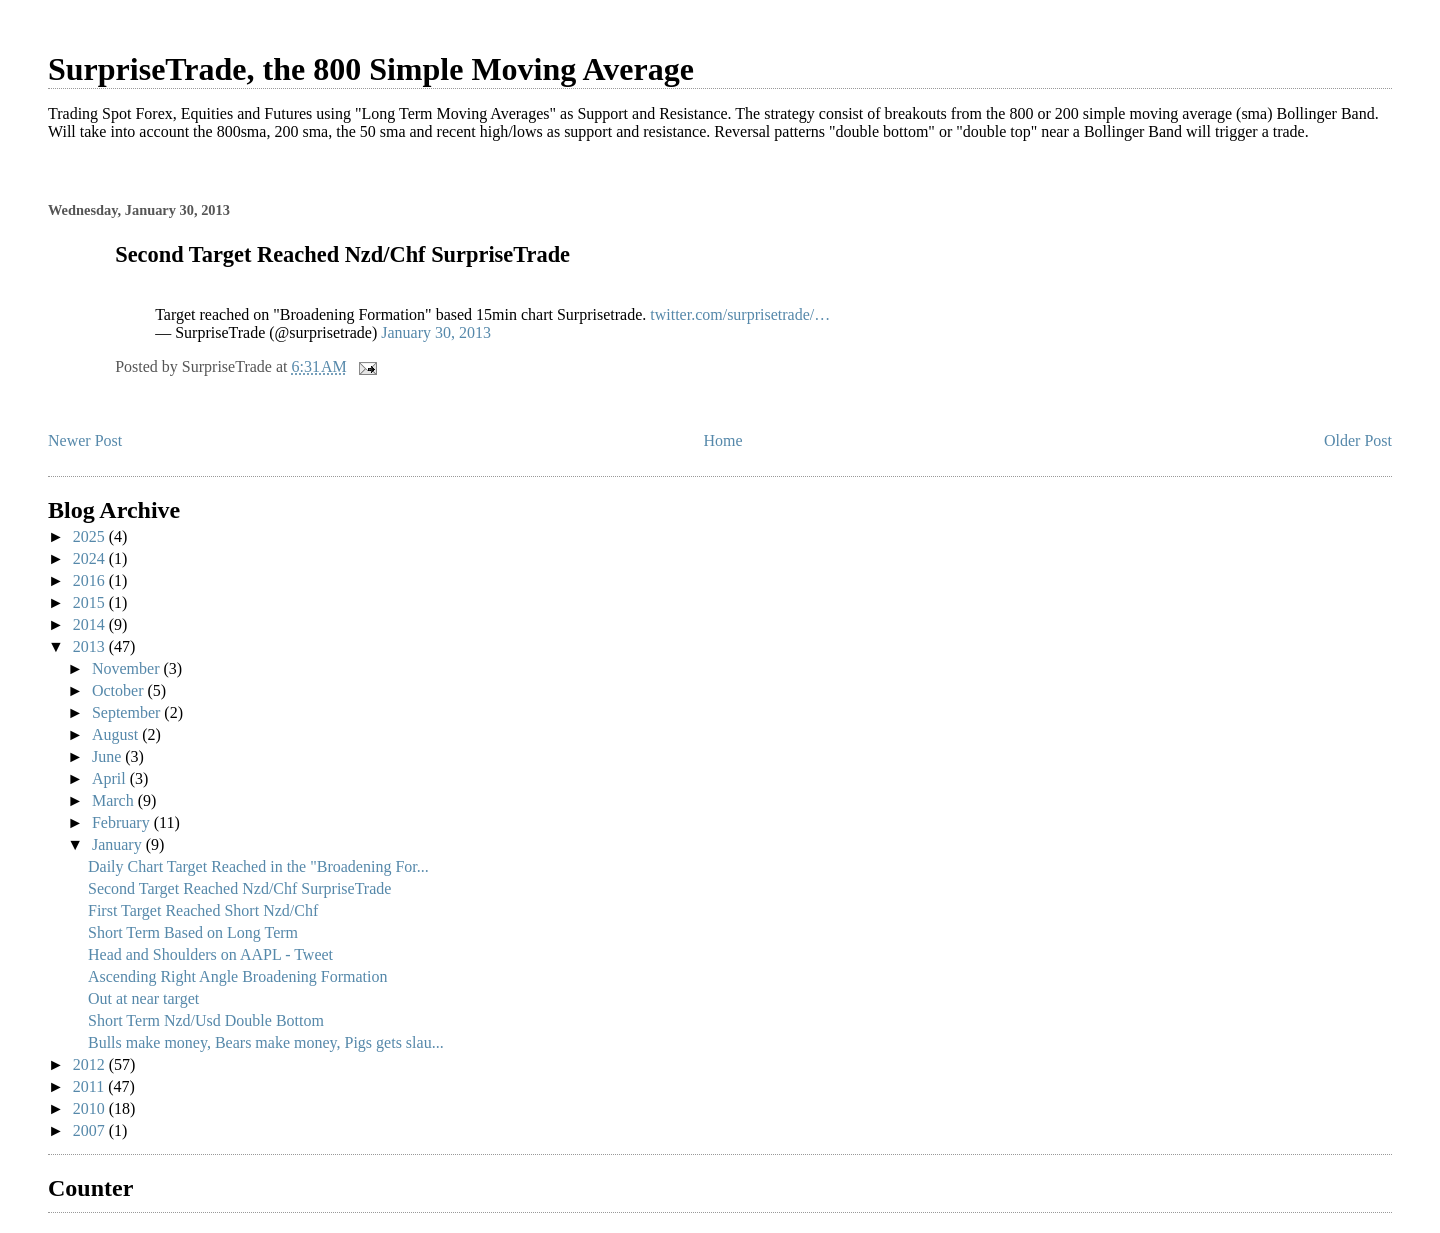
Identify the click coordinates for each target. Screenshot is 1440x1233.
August (117, 734)
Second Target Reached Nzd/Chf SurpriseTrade (239, 888)
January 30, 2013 (436, 332)
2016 (91, 580)
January (119, 844)
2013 (91, 646)
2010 (91, 1108)
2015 (91, 602)
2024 (91, 558)
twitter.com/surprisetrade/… (740, 314)
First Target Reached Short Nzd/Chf (203, 910)
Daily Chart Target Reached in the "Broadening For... (258, 866)
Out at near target (143, 998)
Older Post (1358, 440)
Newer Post (85, 440)
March (115, 800)
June (108, 756)
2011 (90, 1086)
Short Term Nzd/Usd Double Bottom (206, 1020)
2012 (91, 1064)
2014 (91, 624)
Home (723, 440)
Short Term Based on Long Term (193, 932)
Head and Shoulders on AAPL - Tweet (210, 954)
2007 (91, 1130)
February (123, 822)
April (111, 778)
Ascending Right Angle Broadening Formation (238, 976)
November (128, 668)
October (120, 690)
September (128, 712)
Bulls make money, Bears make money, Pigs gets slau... (266, 1042)
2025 (91, 536)
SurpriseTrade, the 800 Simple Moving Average (371, 69)
